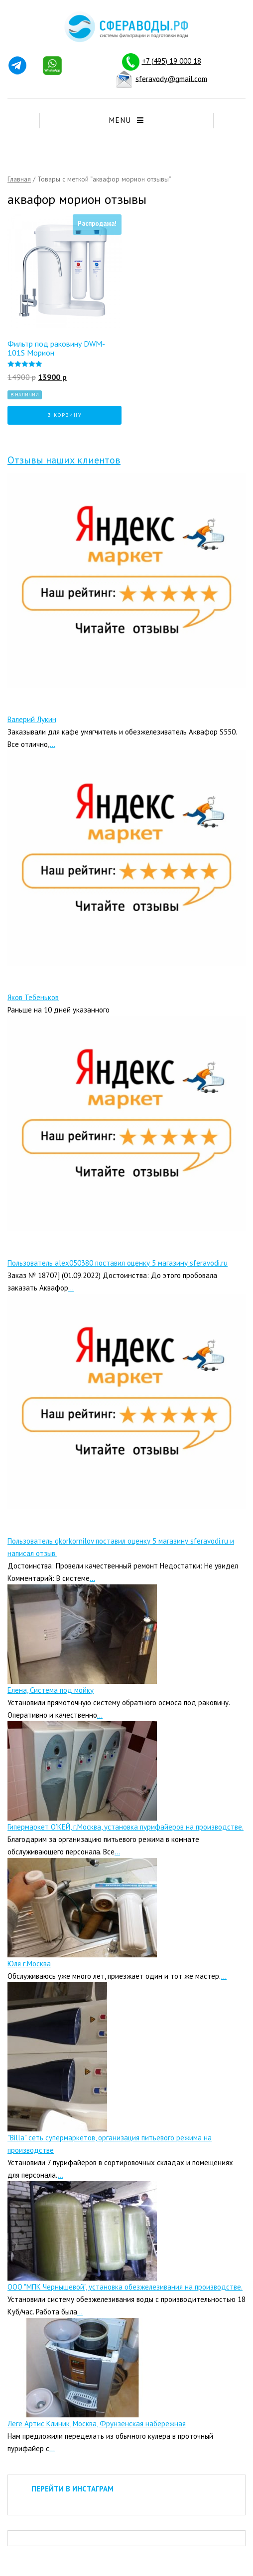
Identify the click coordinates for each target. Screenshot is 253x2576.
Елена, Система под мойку (50, 1690)
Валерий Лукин (31, 719)
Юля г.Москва (29, 1963)
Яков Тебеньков (33, 997)
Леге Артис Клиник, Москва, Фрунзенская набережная (96, 2423)
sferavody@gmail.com (171, 78)
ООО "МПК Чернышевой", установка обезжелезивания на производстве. (125, 2287)
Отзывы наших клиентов (64, 460)
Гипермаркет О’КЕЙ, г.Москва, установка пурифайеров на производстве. (125, 1827)
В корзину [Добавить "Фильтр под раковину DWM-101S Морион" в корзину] (64, 415)
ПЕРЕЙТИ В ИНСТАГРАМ (72, 2488)
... (52, 744)
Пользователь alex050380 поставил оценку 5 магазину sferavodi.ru (117, 1263)
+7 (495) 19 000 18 (171, 61)
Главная (19, 179)
